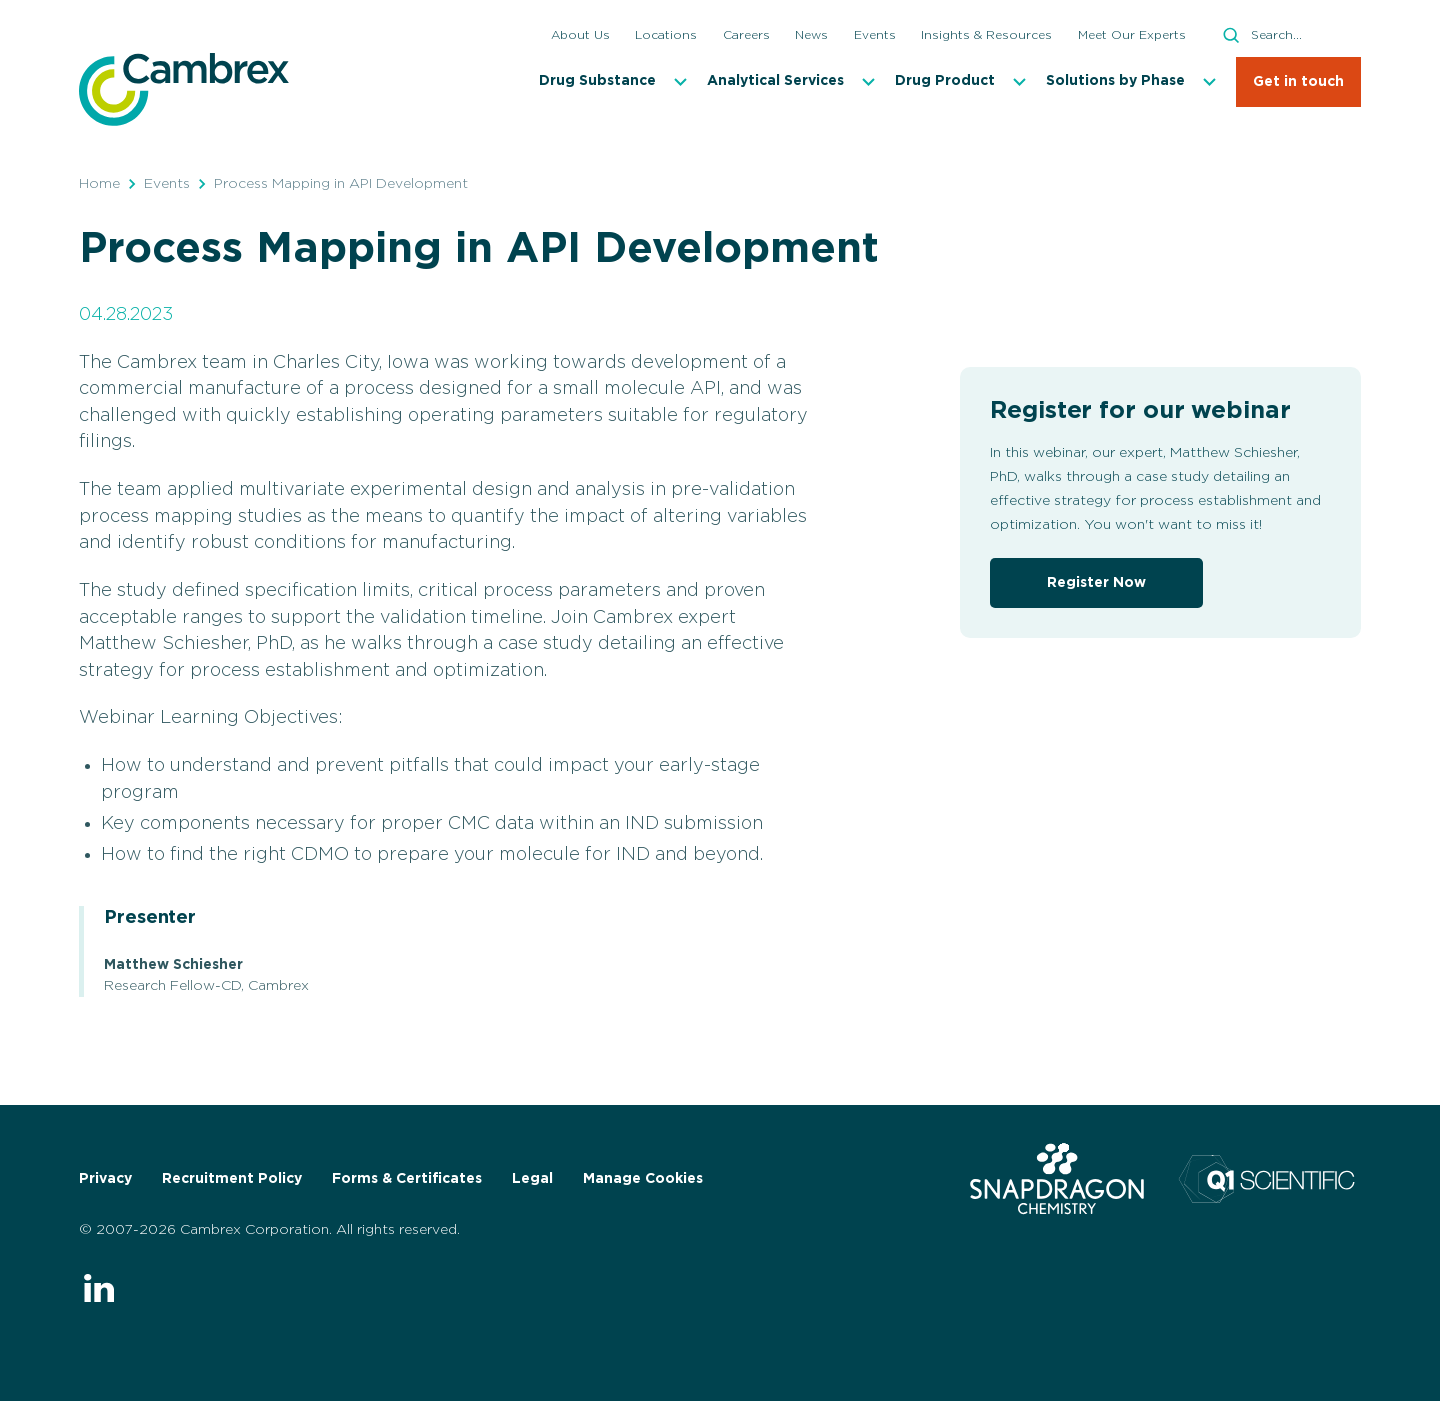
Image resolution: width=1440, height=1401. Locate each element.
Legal (532, 1179)
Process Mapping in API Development (341, 184)
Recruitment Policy (232, 1179)
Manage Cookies (643, 1179)
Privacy (105, 1179)
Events (167, 184)
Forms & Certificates (407, 1179)
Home (99, 184)
